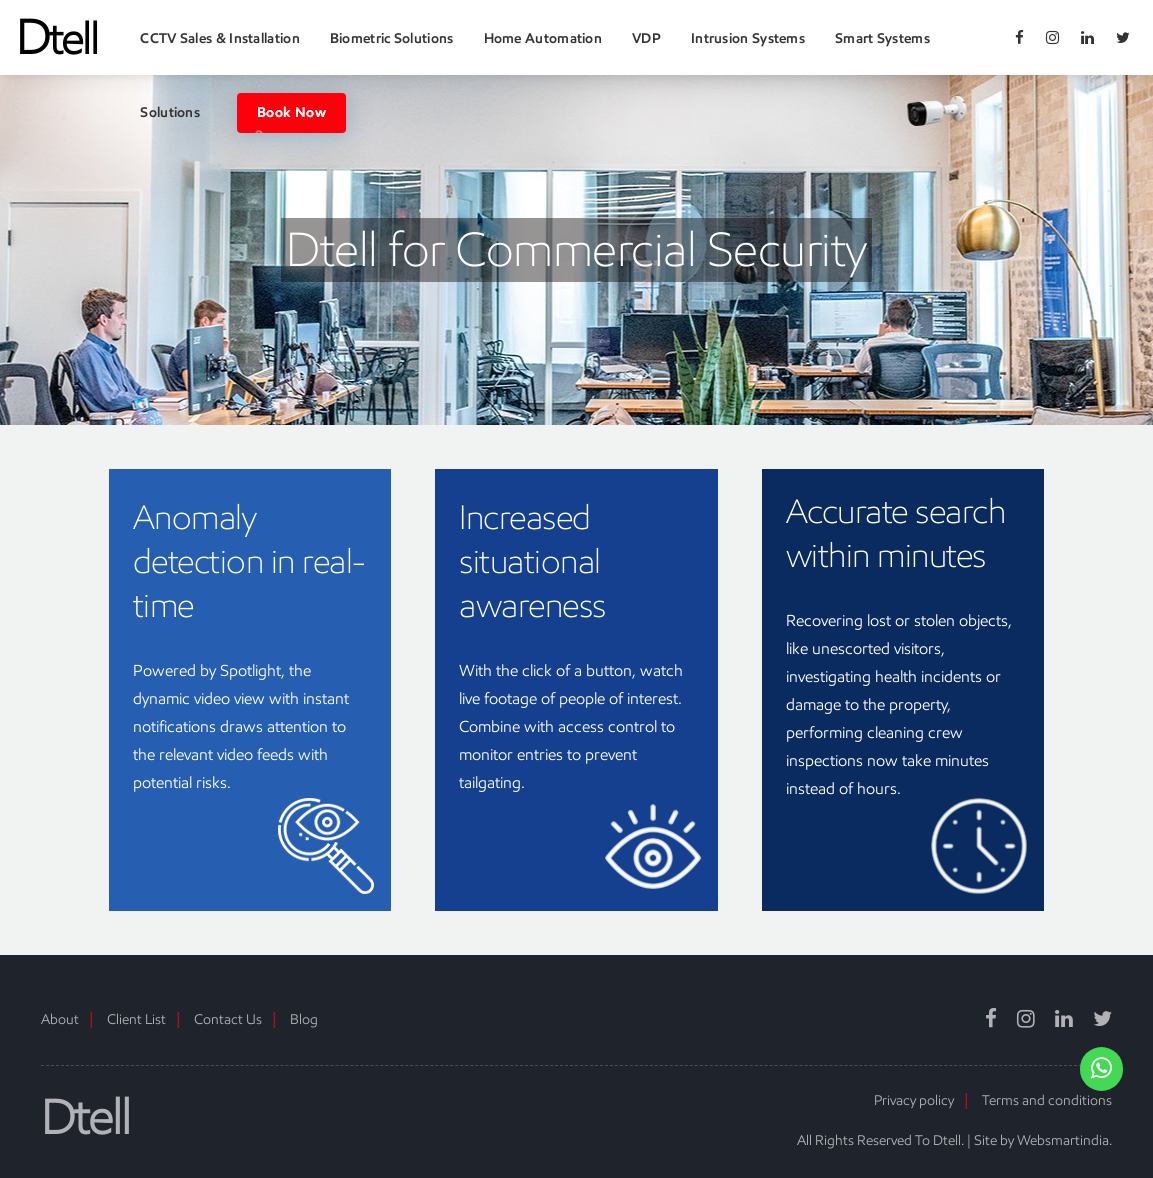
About (60, 1019)
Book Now (291, 113)
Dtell (85, 1117)
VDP (646, 38)
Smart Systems (882, 38)
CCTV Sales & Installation (220, 38)
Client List (136, 1019)
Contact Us (228, 1019)
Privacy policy (914, 1100)
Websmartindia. (1064, 1140)
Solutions (170, 112)
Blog (304, 1019)
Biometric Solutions (392, 38)
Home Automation (543, 38)
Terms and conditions (1047, 1100)
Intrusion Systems (748, 38)
